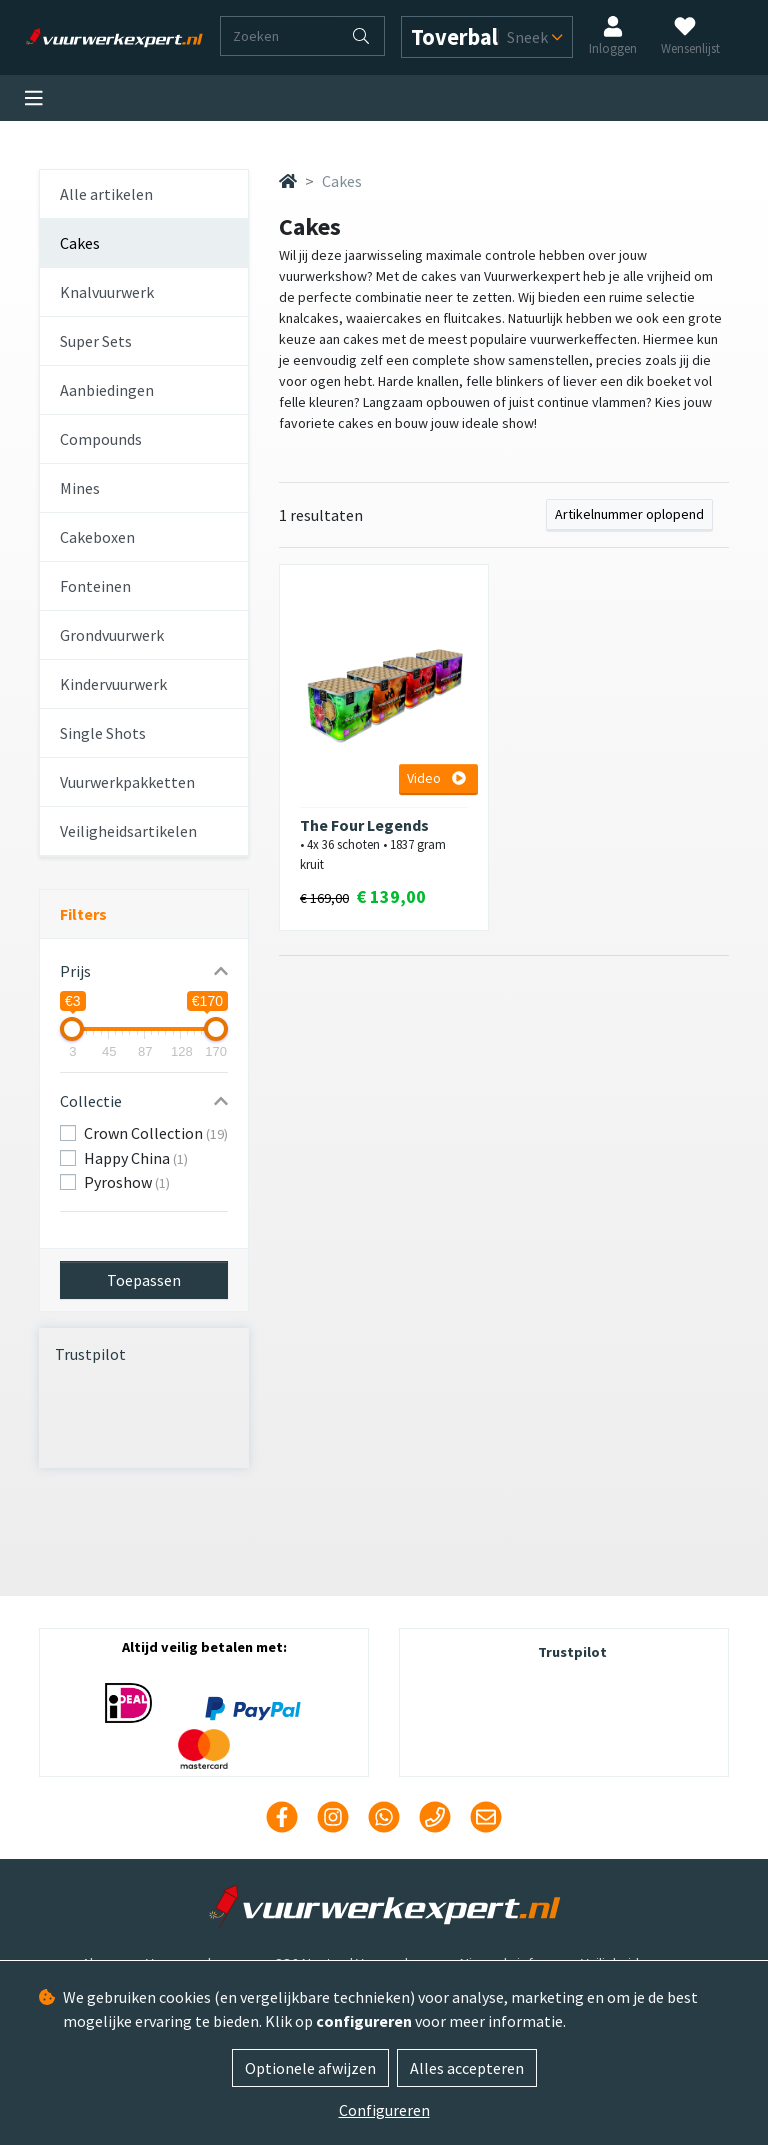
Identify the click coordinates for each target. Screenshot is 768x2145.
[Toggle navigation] (34, 98)
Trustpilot (90, 1354)
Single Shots (103, 733)
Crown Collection (156, 1133)
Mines (80, 488)
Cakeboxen (97, 537)
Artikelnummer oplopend (629, 514)
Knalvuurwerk (107, 292)
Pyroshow (127, 1182)
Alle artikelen (106, 194)
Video (436, 778)
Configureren (384, 2110)
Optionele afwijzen (310, 2068)
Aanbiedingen (107, 390)
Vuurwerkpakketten (127, 782)
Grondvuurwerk (112, 635)
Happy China (136, 1158)
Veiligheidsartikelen (128, 831)
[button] (144, 971)
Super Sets (96, 341)
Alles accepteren (467, 2068)
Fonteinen (95, 586)
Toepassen (144, 1280)
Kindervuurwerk (113, 684)
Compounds (101, 439)
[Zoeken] (280, 36)
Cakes (80, 243)
